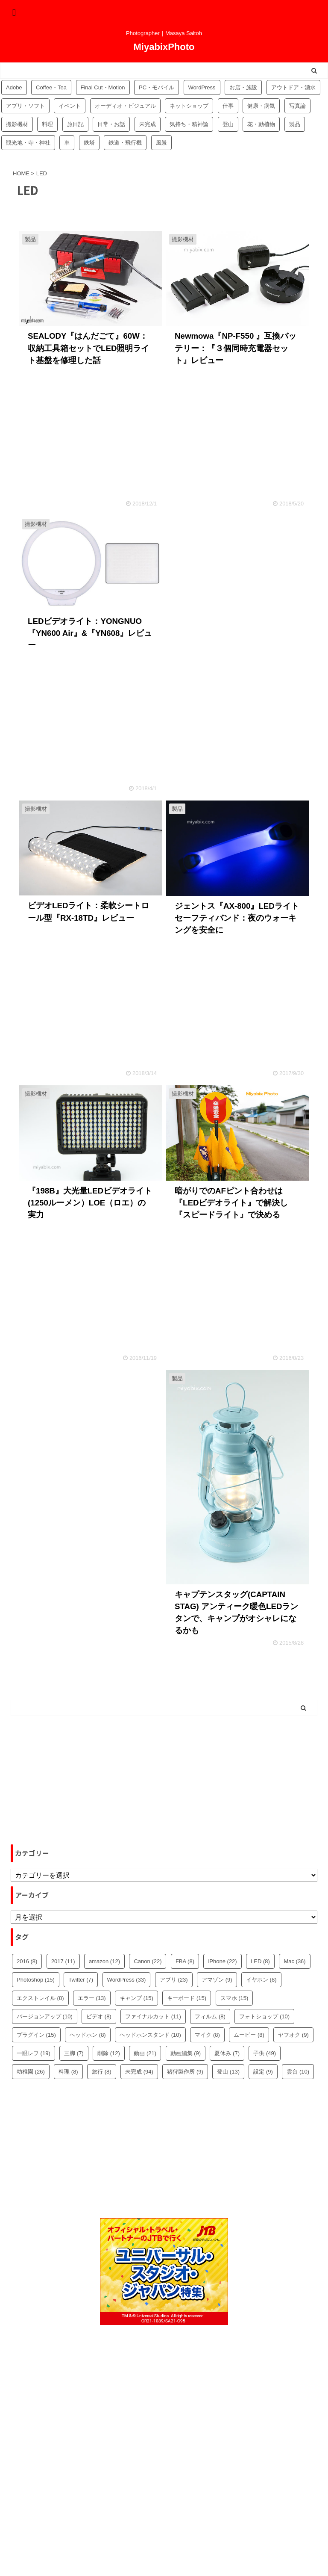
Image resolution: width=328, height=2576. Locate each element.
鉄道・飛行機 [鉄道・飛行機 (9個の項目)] (125, 142)
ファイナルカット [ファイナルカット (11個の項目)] (153, 2016)
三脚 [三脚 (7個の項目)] (74, 2053)
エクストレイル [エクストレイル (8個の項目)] (40, 1998)
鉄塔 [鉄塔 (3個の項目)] (89, 142)
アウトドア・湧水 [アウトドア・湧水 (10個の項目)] (293, 87)
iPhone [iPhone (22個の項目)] (222, 1961)
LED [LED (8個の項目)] (260, 1961)
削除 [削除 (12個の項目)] (108, 2053)
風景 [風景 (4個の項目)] (161, 142)
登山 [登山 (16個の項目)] (228, 124)
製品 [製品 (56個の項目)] (294, 124)
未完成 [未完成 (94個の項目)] (147, 124)
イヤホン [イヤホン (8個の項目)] (261, 1979)
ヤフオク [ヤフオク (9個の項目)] (293, 2035)
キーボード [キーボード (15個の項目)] (186, 1998)
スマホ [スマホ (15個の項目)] (234, 1998)
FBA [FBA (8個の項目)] (185, 1961)
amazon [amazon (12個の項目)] (104, 1961)
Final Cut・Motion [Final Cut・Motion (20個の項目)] (103, 87)
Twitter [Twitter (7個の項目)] (80, 1979)
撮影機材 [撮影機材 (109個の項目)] (17, 124)
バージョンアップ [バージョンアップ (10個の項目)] (45, 2016)
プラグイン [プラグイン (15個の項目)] (36, 2035)
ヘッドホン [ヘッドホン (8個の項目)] (88, 2035)
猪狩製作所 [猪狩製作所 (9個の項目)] (185, 2071)
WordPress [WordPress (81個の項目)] (202, 87)
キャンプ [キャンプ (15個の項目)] (136, 1998)
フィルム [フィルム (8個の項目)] (210, 2016)
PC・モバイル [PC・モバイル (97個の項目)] (156, 87)
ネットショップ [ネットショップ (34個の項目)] (189, 106)
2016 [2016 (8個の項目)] (27, 1961)
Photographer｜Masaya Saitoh (164, 2549)
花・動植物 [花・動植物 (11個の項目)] (261, 124)
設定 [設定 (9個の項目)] (263, 2071)
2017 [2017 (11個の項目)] (63, 1961)
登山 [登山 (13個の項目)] (228, 2071)
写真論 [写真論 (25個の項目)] (297, 106)
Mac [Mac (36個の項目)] (294, 1961)
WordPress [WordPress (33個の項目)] (126, 1979)
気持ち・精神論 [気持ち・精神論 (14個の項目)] (189, 124)
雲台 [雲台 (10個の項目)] (298, 2071)
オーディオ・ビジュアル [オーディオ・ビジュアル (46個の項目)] (125, 106)
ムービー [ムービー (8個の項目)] (249, 2035)
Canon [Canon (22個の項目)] (147, 1961)
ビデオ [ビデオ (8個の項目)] (98, 2016)
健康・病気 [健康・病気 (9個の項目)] (261, 106)
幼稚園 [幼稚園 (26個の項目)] (31, 2071)
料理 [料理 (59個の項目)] (47, 124)
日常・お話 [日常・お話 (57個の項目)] (111, 124)
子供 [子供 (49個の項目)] (264, 2053)
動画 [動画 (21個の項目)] (145, 2053)
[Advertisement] (237, 584)
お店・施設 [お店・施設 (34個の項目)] (243, 87)
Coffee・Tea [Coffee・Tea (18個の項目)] (51, 87)
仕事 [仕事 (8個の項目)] (228, 106)
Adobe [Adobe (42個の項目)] (14, 87)
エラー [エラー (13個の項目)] (92, 1998)
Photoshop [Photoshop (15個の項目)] (36, 1979)
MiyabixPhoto (163, 46)
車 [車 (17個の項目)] (67, 142)
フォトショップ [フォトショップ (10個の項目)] (264, 2016)
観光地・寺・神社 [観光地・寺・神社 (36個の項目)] (28, 142)
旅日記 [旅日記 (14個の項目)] (75, 124)
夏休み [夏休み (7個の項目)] (227, 2053)
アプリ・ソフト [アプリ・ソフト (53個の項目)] (25, 106)
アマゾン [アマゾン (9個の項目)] (217, 1979)
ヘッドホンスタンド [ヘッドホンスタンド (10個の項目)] (150, 2035)
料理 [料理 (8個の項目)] (68, 2071)
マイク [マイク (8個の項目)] (207, 2035)
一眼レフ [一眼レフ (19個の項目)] (33, 2053)
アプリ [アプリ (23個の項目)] (174, 1979)
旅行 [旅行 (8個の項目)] (101, 2071)
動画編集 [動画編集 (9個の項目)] (185, 2053)
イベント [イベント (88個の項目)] (70, 106)
